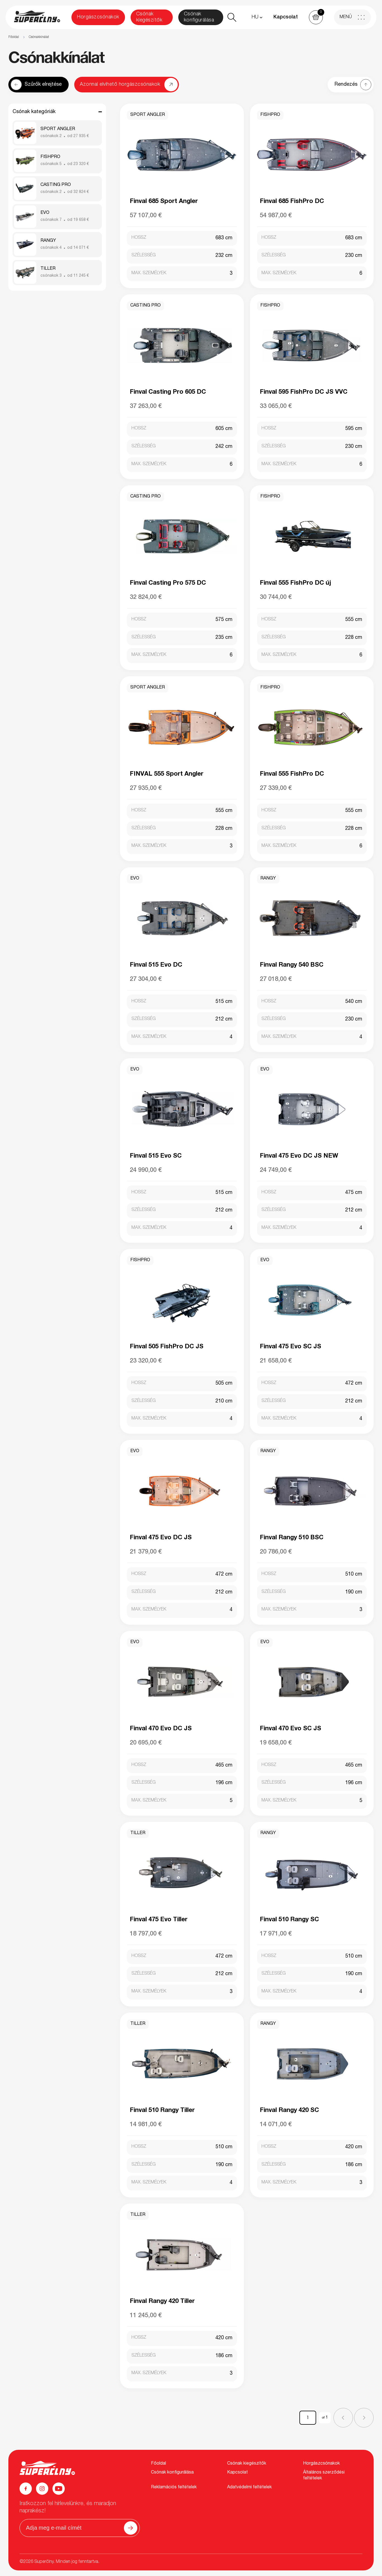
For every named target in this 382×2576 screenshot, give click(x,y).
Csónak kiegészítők (149, 17)
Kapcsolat (285, 17)
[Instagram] (42, 2488)
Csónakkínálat (39, 37)
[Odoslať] (130, 2528)
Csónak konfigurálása (199, 17)
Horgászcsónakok (98, 17)
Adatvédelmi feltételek (249, 2487)
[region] (191, 37)
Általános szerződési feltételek (324, 2475)
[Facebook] (26, 2488)
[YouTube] (58, 2488)
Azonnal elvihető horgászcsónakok (120, 84)
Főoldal (13, 37)
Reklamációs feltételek (174, 2487)
